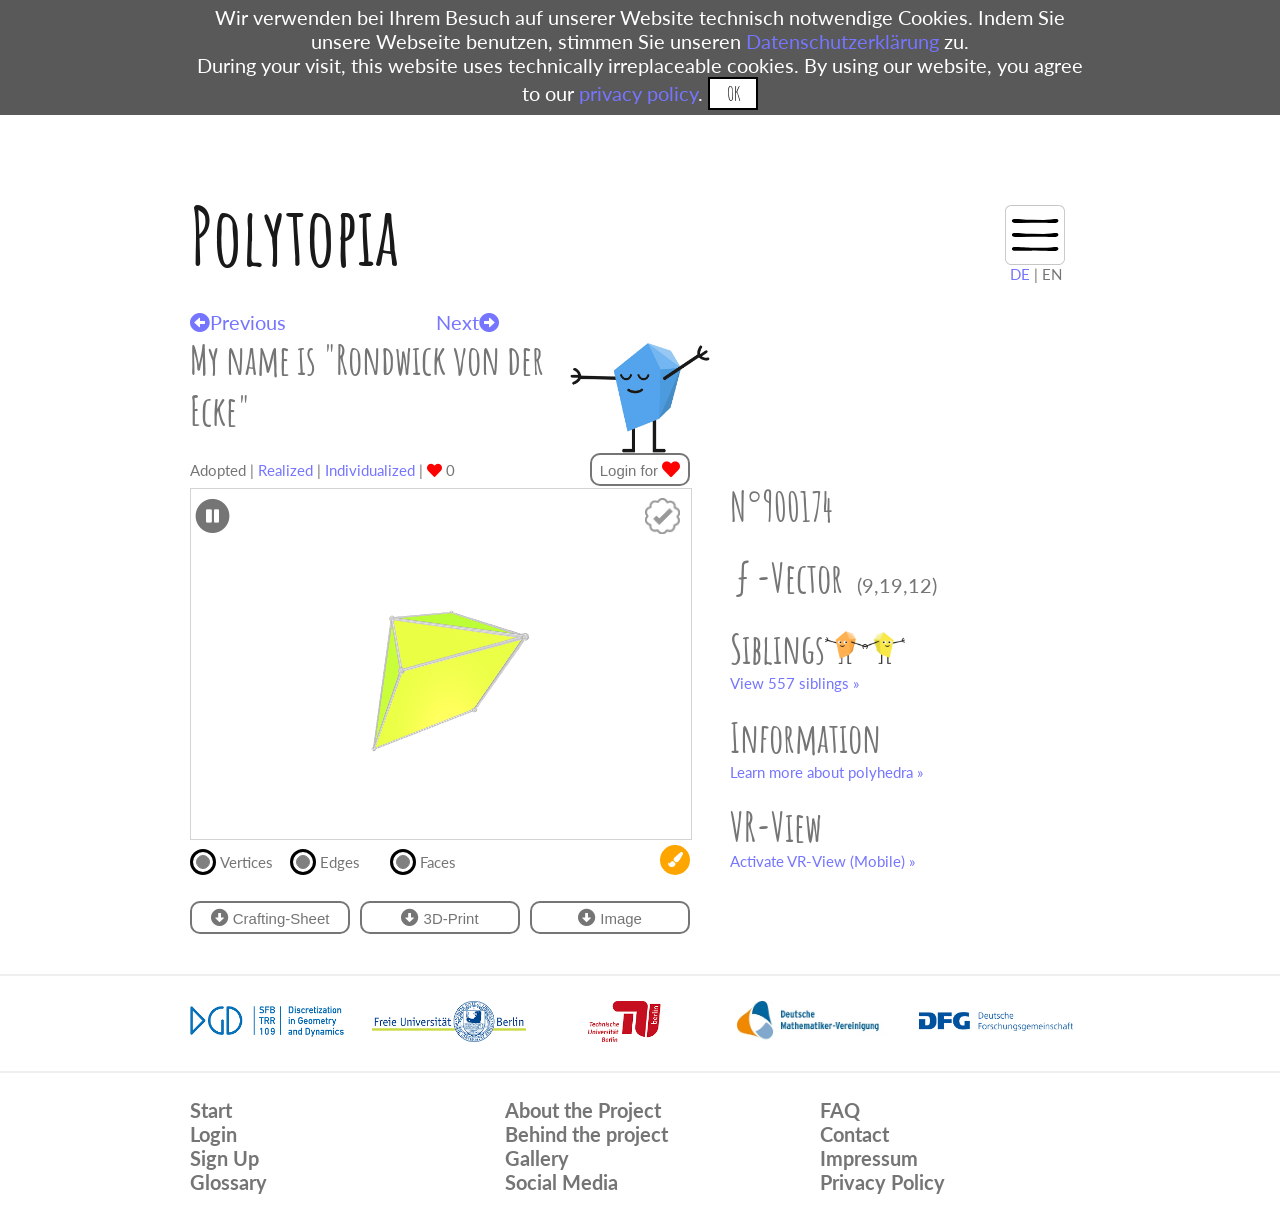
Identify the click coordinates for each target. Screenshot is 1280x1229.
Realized (285, 470)
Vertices (240, 860)
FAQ (840, 1110)
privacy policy (638, 93)
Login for (640, 469)
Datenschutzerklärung (842, 41)
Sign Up (224, 1158)
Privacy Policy (882, 1182)
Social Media (561, 1182)
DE (1020, 274)
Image (610, 917)
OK (733, 93)
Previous (238, 322)
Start (211, 1110)
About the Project (583, 1110)
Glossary (228, 1182)
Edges (333, 860)
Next (467, 322)
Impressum (869, 1158)
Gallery (537, 1158)
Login (213, 1134)
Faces (431, 860)
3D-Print (439, 917)
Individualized (370, 470)
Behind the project (586, 1134)
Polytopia (294, 235)
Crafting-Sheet (270, 917)
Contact (854, 1134)
